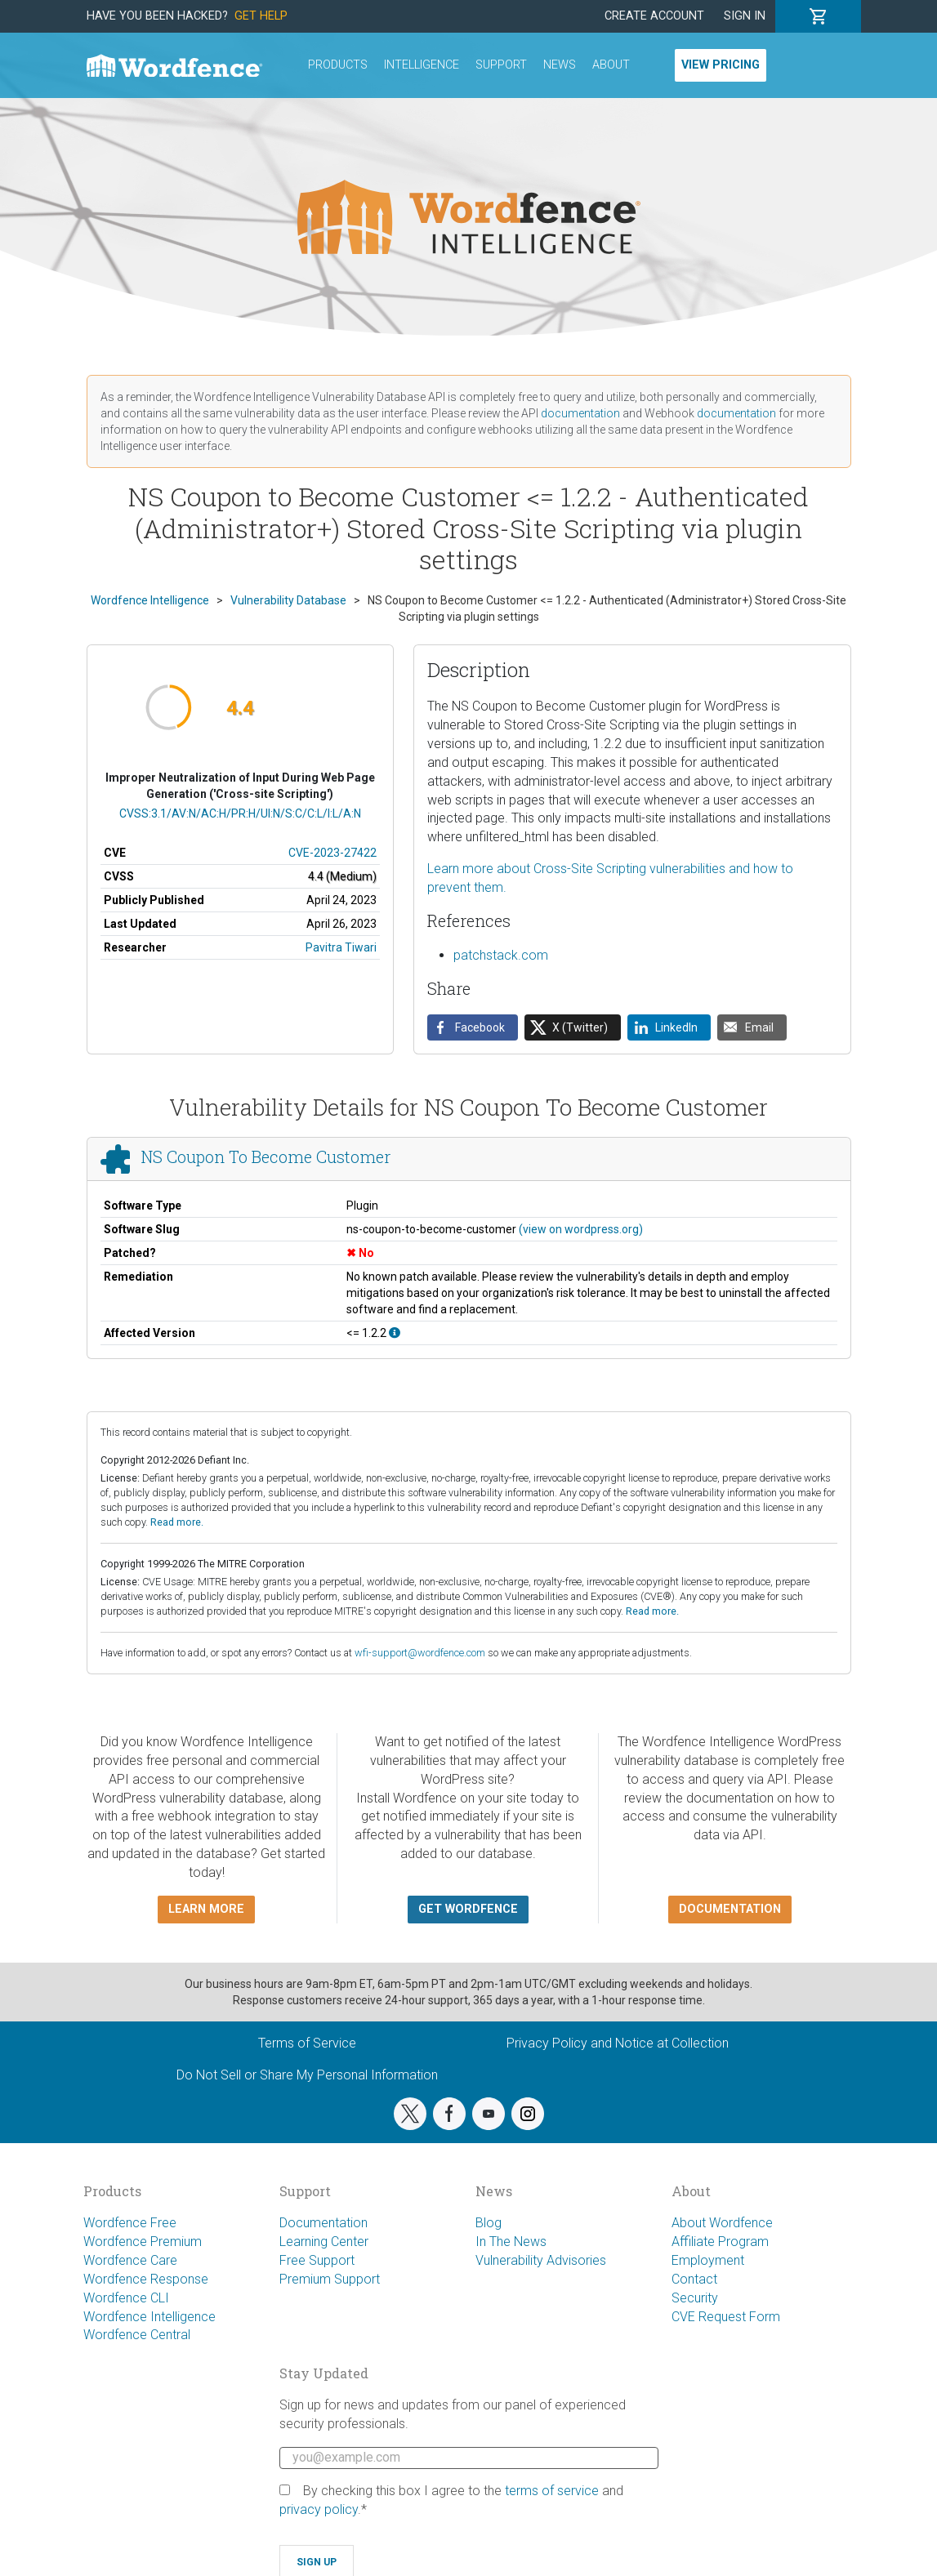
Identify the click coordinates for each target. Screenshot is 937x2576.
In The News (511, 2241)
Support (501, 65)
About (611, 65)
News (559, 65)
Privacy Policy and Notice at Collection (617, 2043)
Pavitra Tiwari (341, 947)
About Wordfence (722, 2223)
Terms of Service (307, 2043)
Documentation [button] (730, 1909)
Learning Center (323, 2241)
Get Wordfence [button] (468, 1909)
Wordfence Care (130, 2260)
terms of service (552, 2490)
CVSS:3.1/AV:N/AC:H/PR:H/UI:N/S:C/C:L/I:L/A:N (240, 813)
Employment (708, 2260)
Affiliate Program (720, 2241)
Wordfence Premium (142, 2241)
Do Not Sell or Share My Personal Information (307, 2075)
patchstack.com (500, 955)
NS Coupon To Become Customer (265, 1156)
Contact (694, 2279)
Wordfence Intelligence (149, 2316)
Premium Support (329, 2279)
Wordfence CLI (126, 2298)
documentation (580, 413)
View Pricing (720, 65)
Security (695, 2298)
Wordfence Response (145, 2279)
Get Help (261, 16)
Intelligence (421, 65)
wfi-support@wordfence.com (420, 1653)
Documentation (323, 2223)
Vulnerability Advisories (540, 2260)
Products (338, 65)
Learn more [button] (206, 1909)
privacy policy (318, 2509)
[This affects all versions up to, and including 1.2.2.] (394, 1332)
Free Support (317, 2260)
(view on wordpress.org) (581, 1229)
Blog (488, 2223)
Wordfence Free (129, 2223)
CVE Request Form (726, 2316)
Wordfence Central (136, 2334)
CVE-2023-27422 (332, 852)
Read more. (176, 1522)
